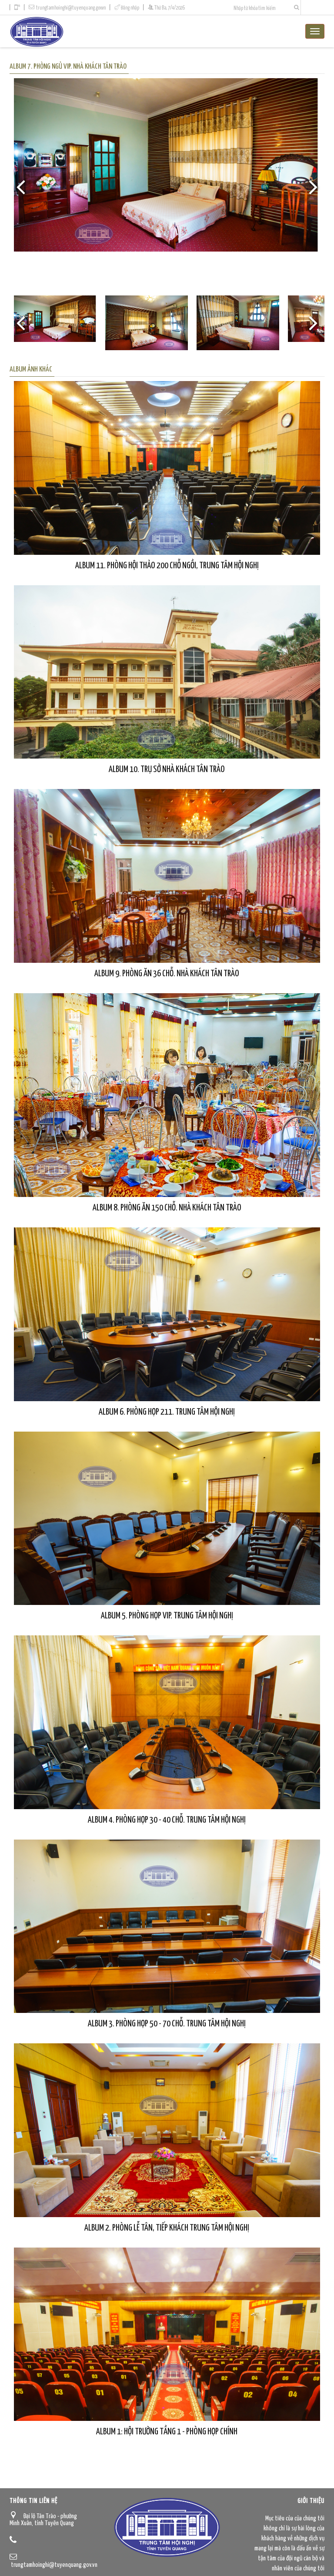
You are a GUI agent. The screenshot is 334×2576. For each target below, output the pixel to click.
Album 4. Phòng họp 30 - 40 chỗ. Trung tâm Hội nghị (167, 1820)
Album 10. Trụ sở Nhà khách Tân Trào (167, 769)
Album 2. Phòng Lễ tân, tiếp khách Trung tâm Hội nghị (166, 2228)
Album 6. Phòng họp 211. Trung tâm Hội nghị (167, 1412)
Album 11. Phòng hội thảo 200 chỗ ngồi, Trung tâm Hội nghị (167, 565)
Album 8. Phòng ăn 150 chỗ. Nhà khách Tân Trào (167, 1207)
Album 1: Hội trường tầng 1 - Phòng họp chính (166, 2431)
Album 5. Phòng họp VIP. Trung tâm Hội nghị (167, 1615)
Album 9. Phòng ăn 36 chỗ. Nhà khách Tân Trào (166, 973)
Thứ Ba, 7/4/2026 (169, 8)
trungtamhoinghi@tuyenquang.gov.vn (71, 8)
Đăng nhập (130, 8)
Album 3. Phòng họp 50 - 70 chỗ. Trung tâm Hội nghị (167, 2023)
